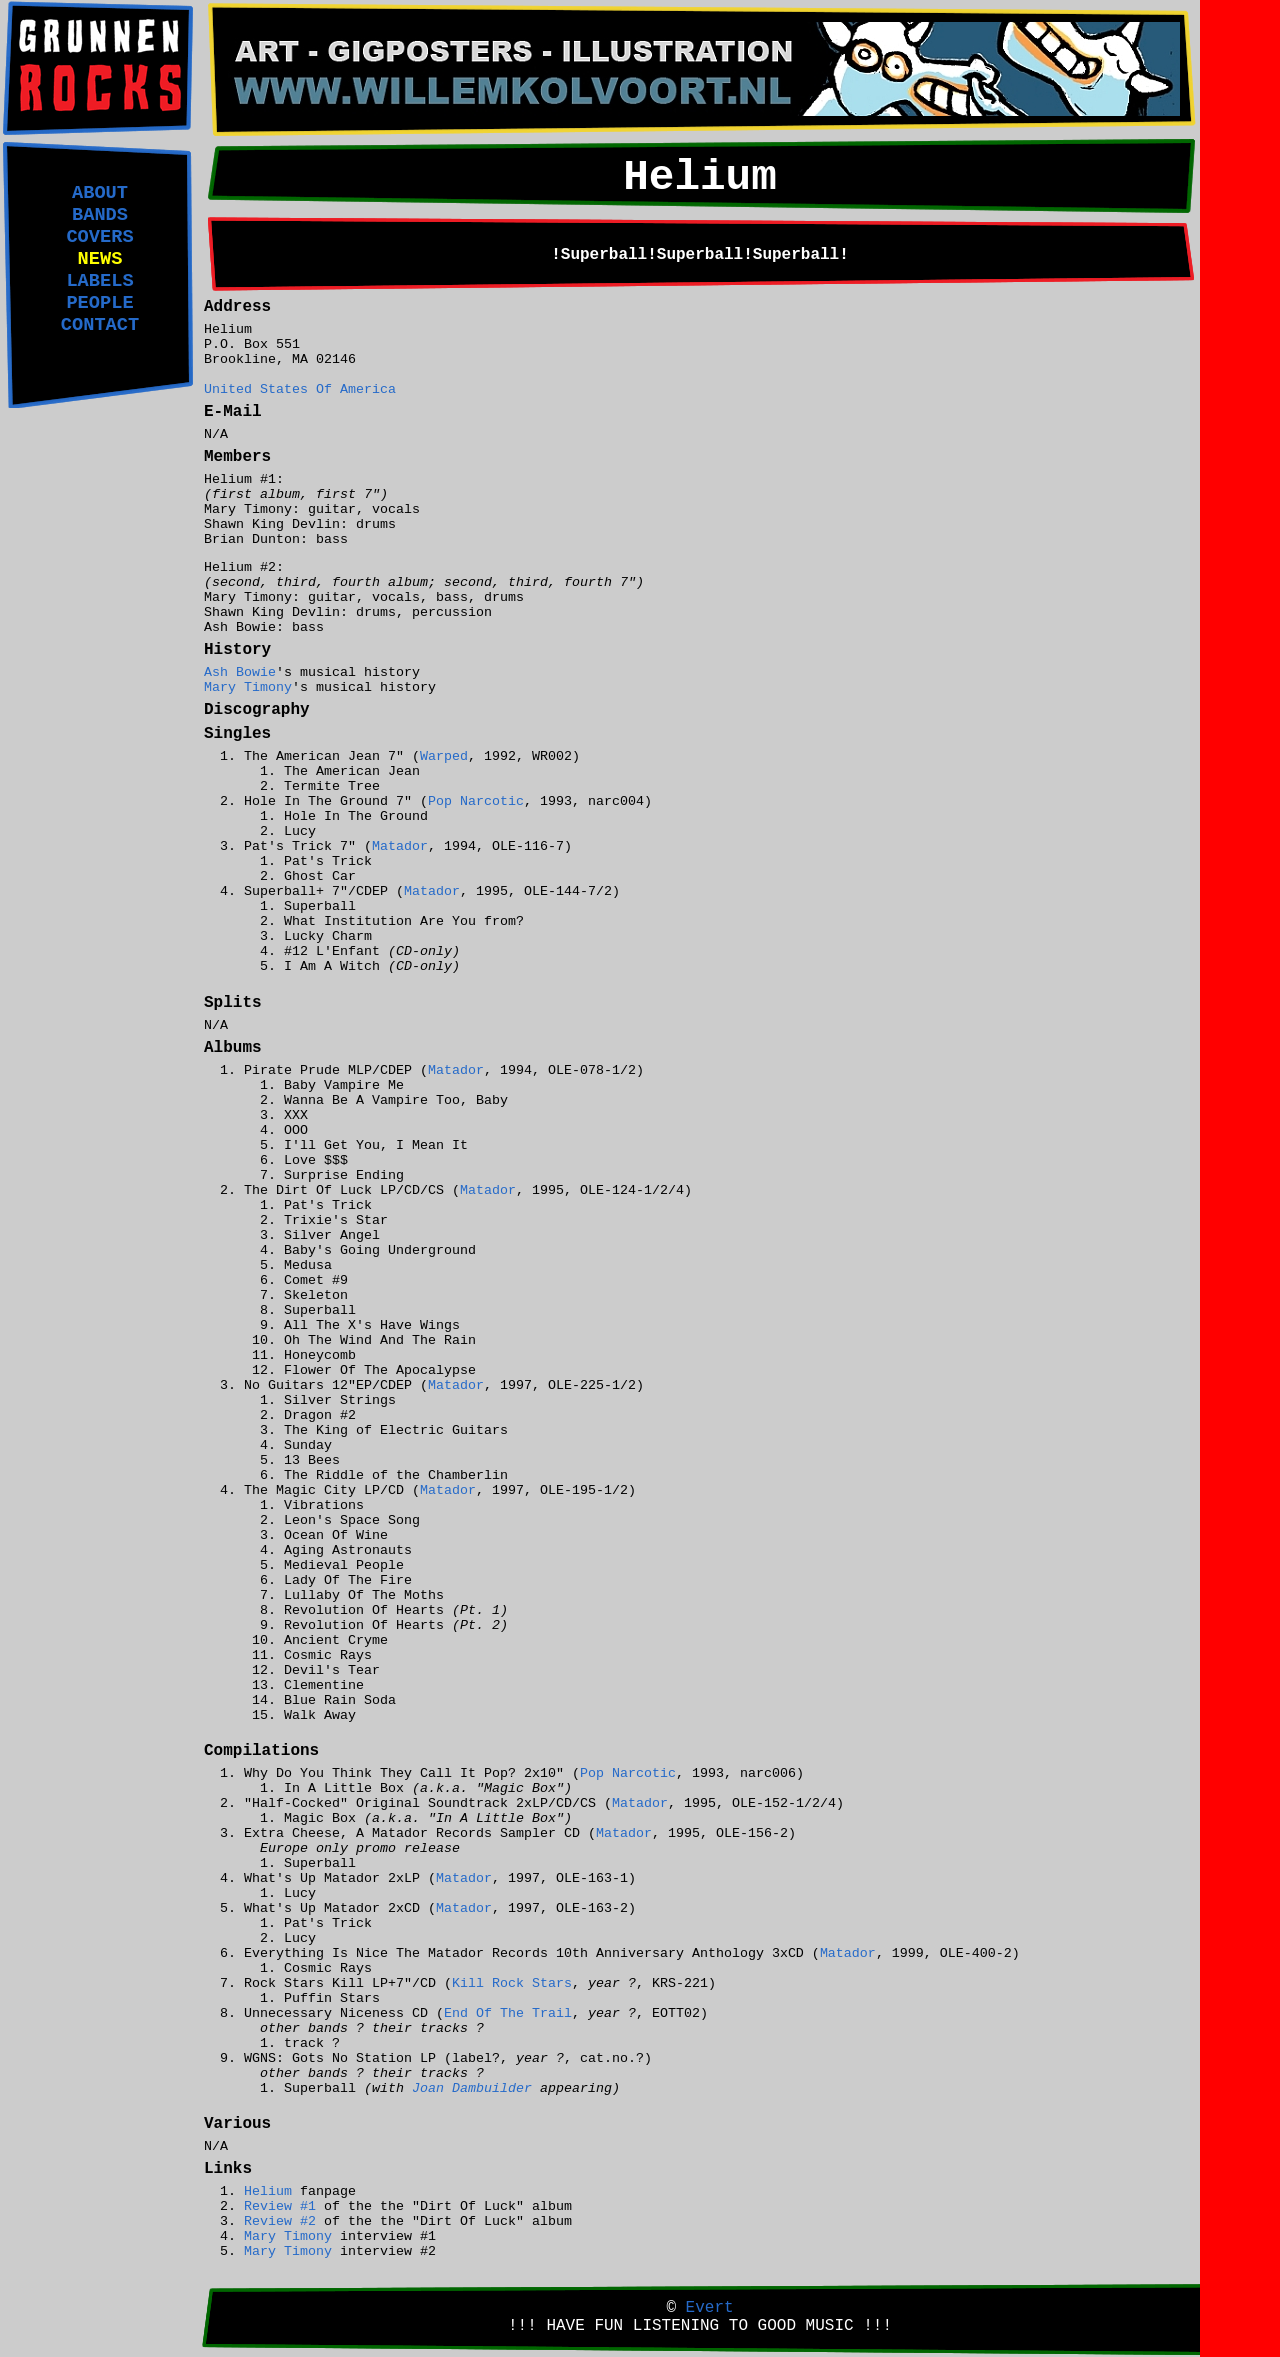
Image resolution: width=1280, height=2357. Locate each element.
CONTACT (100, 325)
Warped (444, 756)
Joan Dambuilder (472, 2088)
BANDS (100, 215)
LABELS (99, 281)
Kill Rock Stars (512, 1983)
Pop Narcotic (476, 801)
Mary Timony (248, 687)
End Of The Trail (508, 2013)
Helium (268, 2191)
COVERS (99, 237)
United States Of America (300, 389)
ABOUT (100, 193)
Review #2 (280, 2221)
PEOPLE (99, 303)
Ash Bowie (240, 672)
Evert (710, 2308)
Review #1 (280, 2206)
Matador (400, 846)
